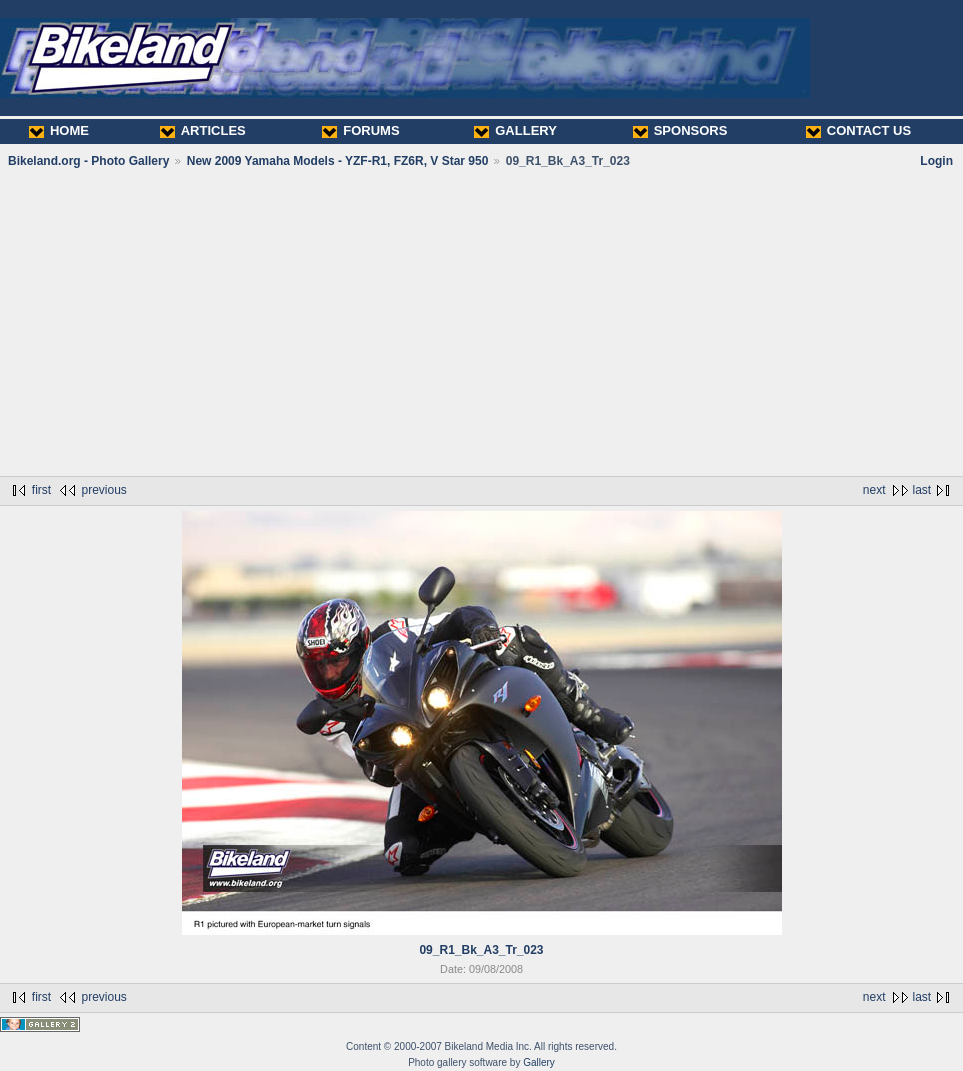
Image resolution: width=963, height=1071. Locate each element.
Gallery (539, 1062)
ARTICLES (203, 130)
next (874, 490)
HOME (59, 130)
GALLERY (515, 130)
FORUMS (360, 130)
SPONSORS (680, 130)
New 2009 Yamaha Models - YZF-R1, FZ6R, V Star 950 (338, 161)
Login (936, 161)
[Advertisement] (481, 322)
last (922, 490)
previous (103, 490)
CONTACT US (858, 130)
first (41, 490)
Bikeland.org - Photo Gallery (88, 161)
